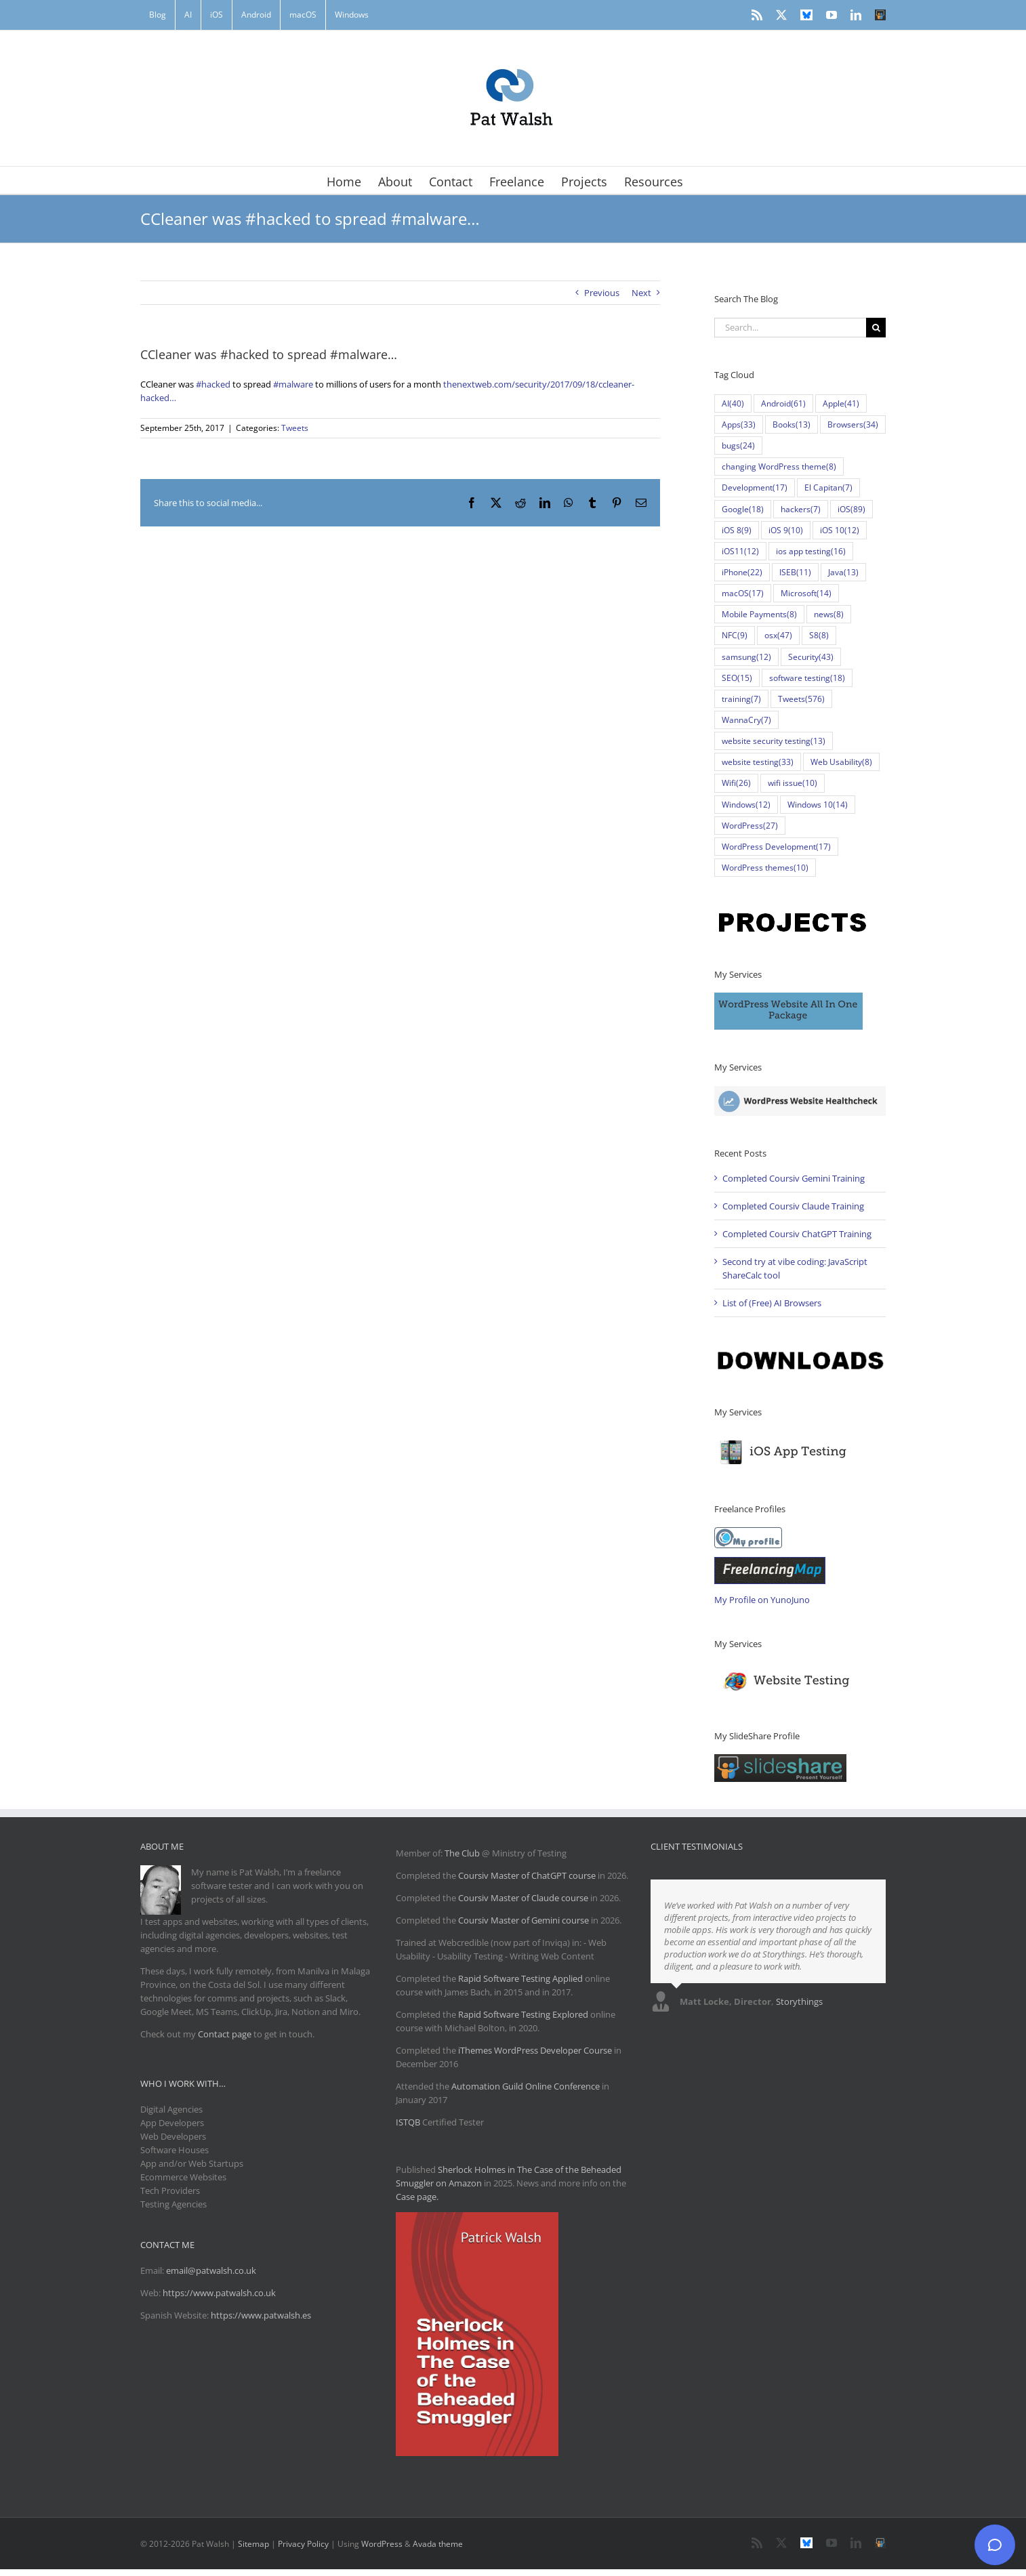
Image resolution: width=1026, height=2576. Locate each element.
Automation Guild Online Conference (525, 2086)
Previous (601, 293)
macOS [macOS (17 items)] (743, 593)
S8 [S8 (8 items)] (819, 635)
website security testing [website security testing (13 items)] (773, 740)
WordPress (382, 2544)
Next (641, 293)
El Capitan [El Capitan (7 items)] (828, 487)
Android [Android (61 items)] (783, 403)
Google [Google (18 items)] (743, 509)
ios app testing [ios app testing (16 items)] (811, 551)
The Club (462, 1853)
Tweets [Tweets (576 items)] (801, 698)
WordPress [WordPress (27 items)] (750, 825)
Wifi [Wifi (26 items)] (736, 782)
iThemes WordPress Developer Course (535, 2050)
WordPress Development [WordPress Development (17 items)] (776, 846)
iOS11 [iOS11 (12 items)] (740, 551)
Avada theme (438, 2544)
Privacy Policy (303, 2544)
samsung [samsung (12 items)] (746, 656)
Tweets (294, 428)
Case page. (417, 2196)
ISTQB (408, 2122)
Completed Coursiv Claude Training (793, 1206)
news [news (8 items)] (829, 614)
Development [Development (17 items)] (754, 487)
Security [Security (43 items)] (811, 656)
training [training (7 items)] (741, 698)
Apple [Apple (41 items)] (841, 403)
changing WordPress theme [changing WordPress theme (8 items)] (779, 466)
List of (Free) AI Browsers (771, 1303)
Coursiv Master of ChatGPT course (528, 1875)
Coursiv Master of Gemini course (524, 1920)
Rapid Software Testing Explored (523, 2014)
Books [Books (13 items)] (791, 424)
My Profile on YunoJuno (762, 1600)
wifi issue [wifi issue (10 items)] (792, 782)
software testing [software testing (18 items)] (807, 677)
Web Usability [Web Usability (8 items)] (841, 761)
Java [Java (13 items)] (843, 572)
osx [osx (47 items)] (778, 635)
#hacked (213, 384)
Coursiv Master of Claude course (524, 1898)
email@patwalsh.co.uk (211, 2270)
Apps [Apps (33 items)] (739, 424)
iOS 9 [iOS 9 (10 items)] (785, 530)
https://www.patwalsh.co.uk (219, 2293)
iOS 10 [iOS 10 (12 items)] (839, 530)
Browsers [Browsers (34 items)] (852, 424)
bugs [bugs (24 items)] (738, 445)
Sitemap (253, 2544)
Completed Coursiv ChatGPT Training (796, 1234)
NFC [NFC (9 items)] (734, 635)
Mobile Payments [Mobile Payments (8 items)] (759, 614)
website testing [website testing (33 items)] (758, 761)
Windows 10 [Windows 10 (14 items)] (817, 804)
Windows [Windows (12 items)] (746, 804)
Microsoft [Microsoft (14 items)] (806, 593)
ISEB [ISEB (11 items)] (795, 572)
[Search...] (790, 327)
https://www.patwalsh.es (261, 2315)
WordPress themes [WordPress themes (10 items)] (765, 867)
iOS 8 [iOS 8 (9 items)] (737, 530)
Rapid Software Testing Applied (520, 1978)
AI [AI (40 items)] (733, 403)
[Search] (876, 327)
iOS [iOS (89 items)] (851, 509)
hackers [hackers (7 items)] (801, 509)
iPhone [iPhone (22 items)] (742, 572)
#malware (293, 384)
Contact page (224, 2034)
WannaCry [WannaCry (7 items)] (746, 719)
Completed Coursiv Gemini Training (793, 1178)
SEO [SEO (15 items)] (737, 677)
